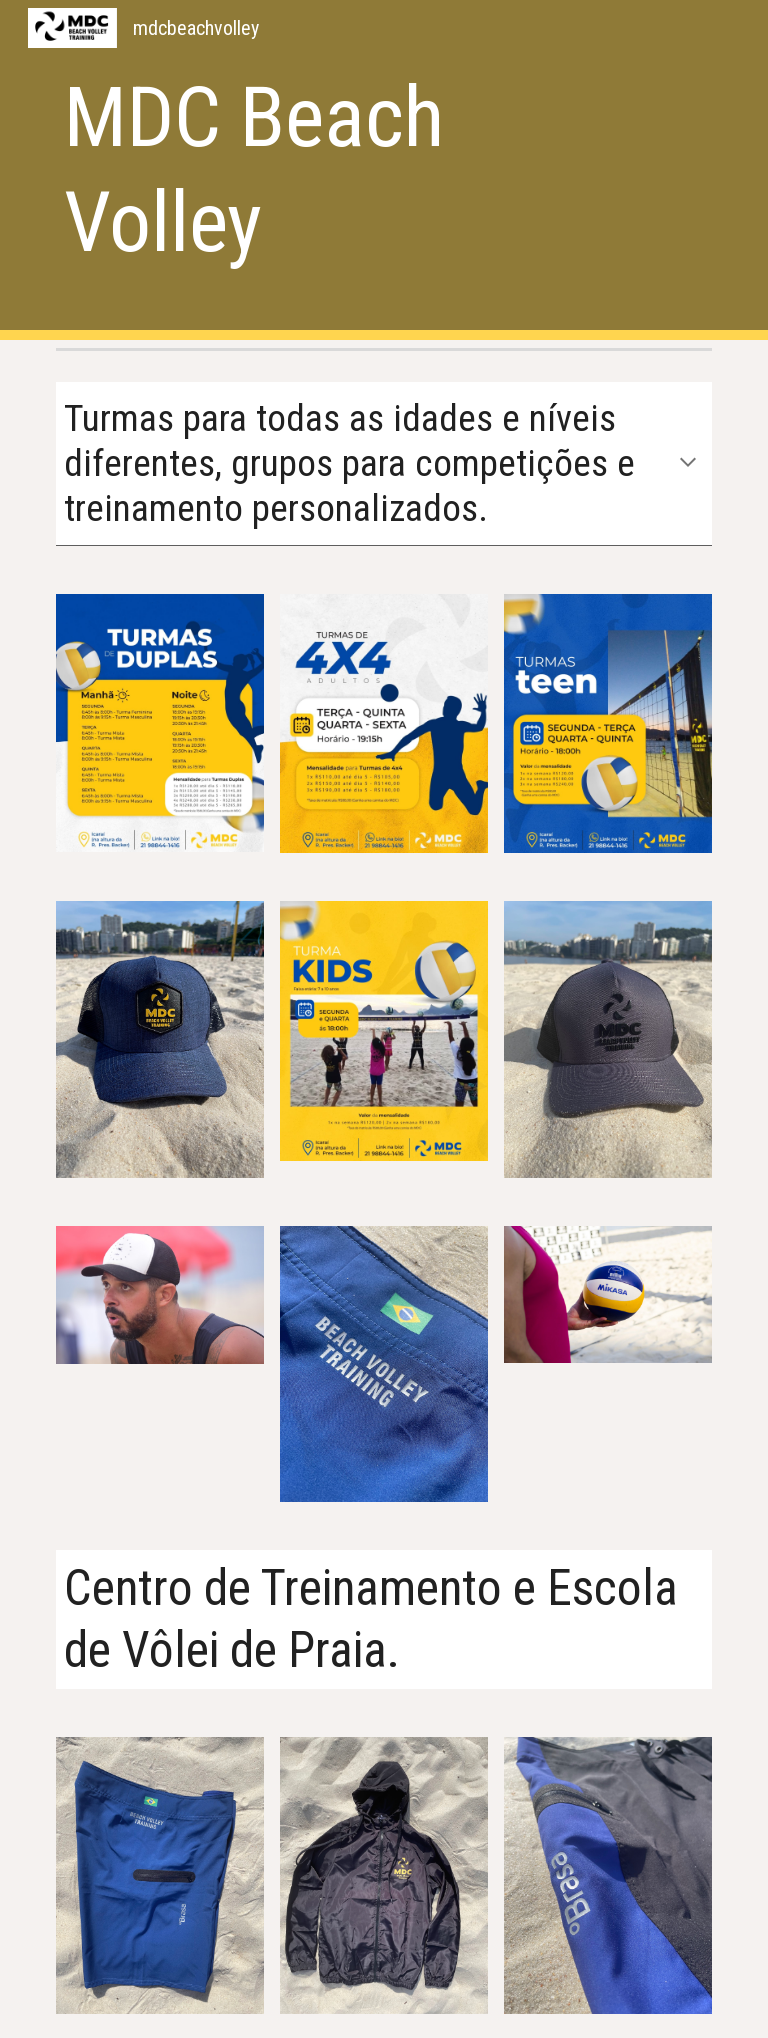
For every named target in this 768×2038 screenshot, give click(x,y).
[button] (688, 464)
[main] (327, 170)
